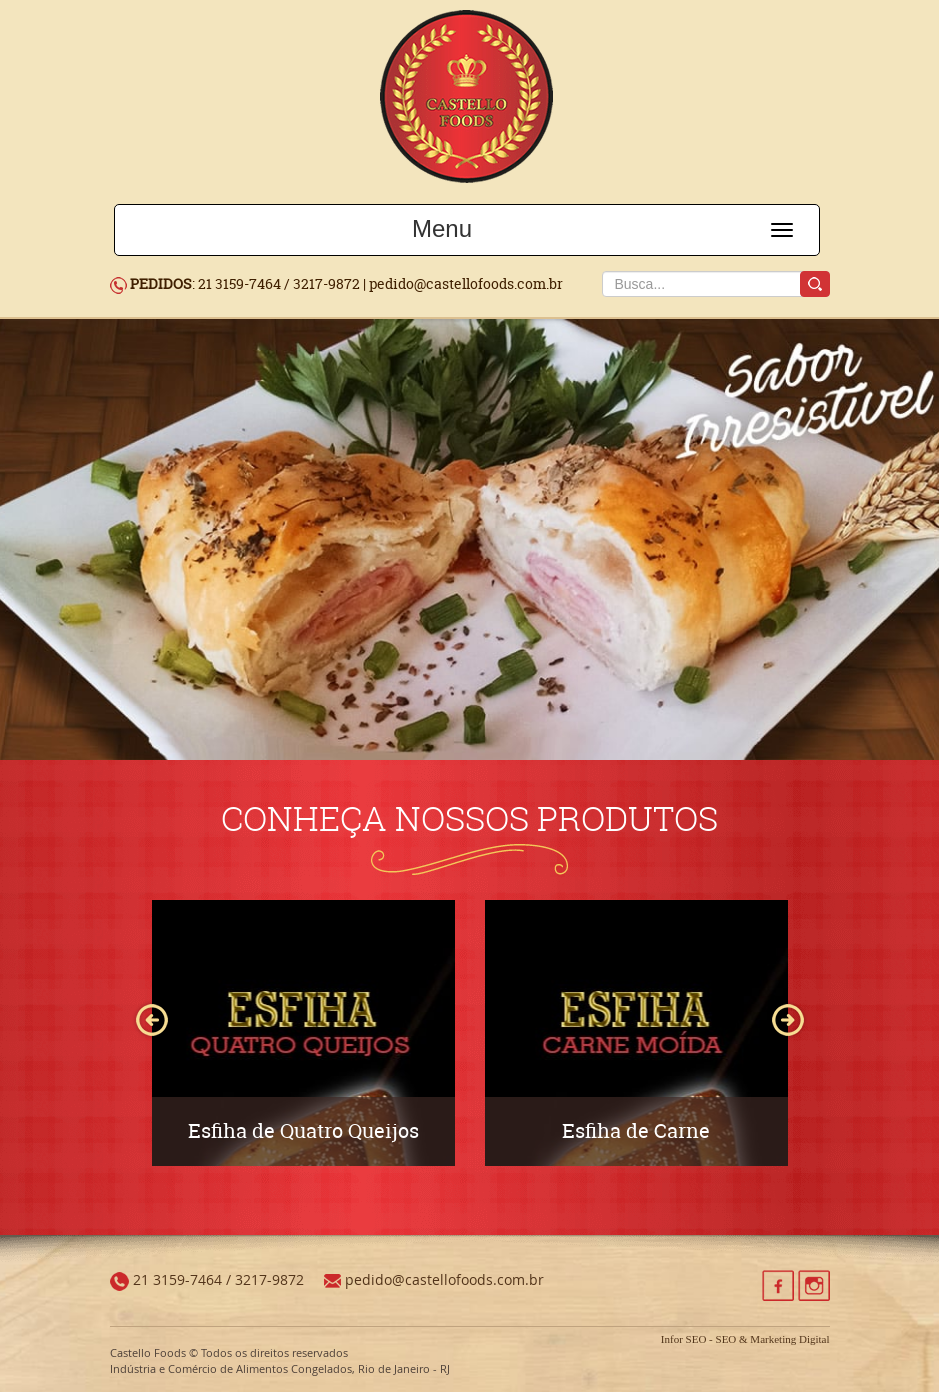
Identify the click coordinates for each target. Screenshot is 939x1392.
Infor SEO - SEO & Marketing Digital (745, 1339)
